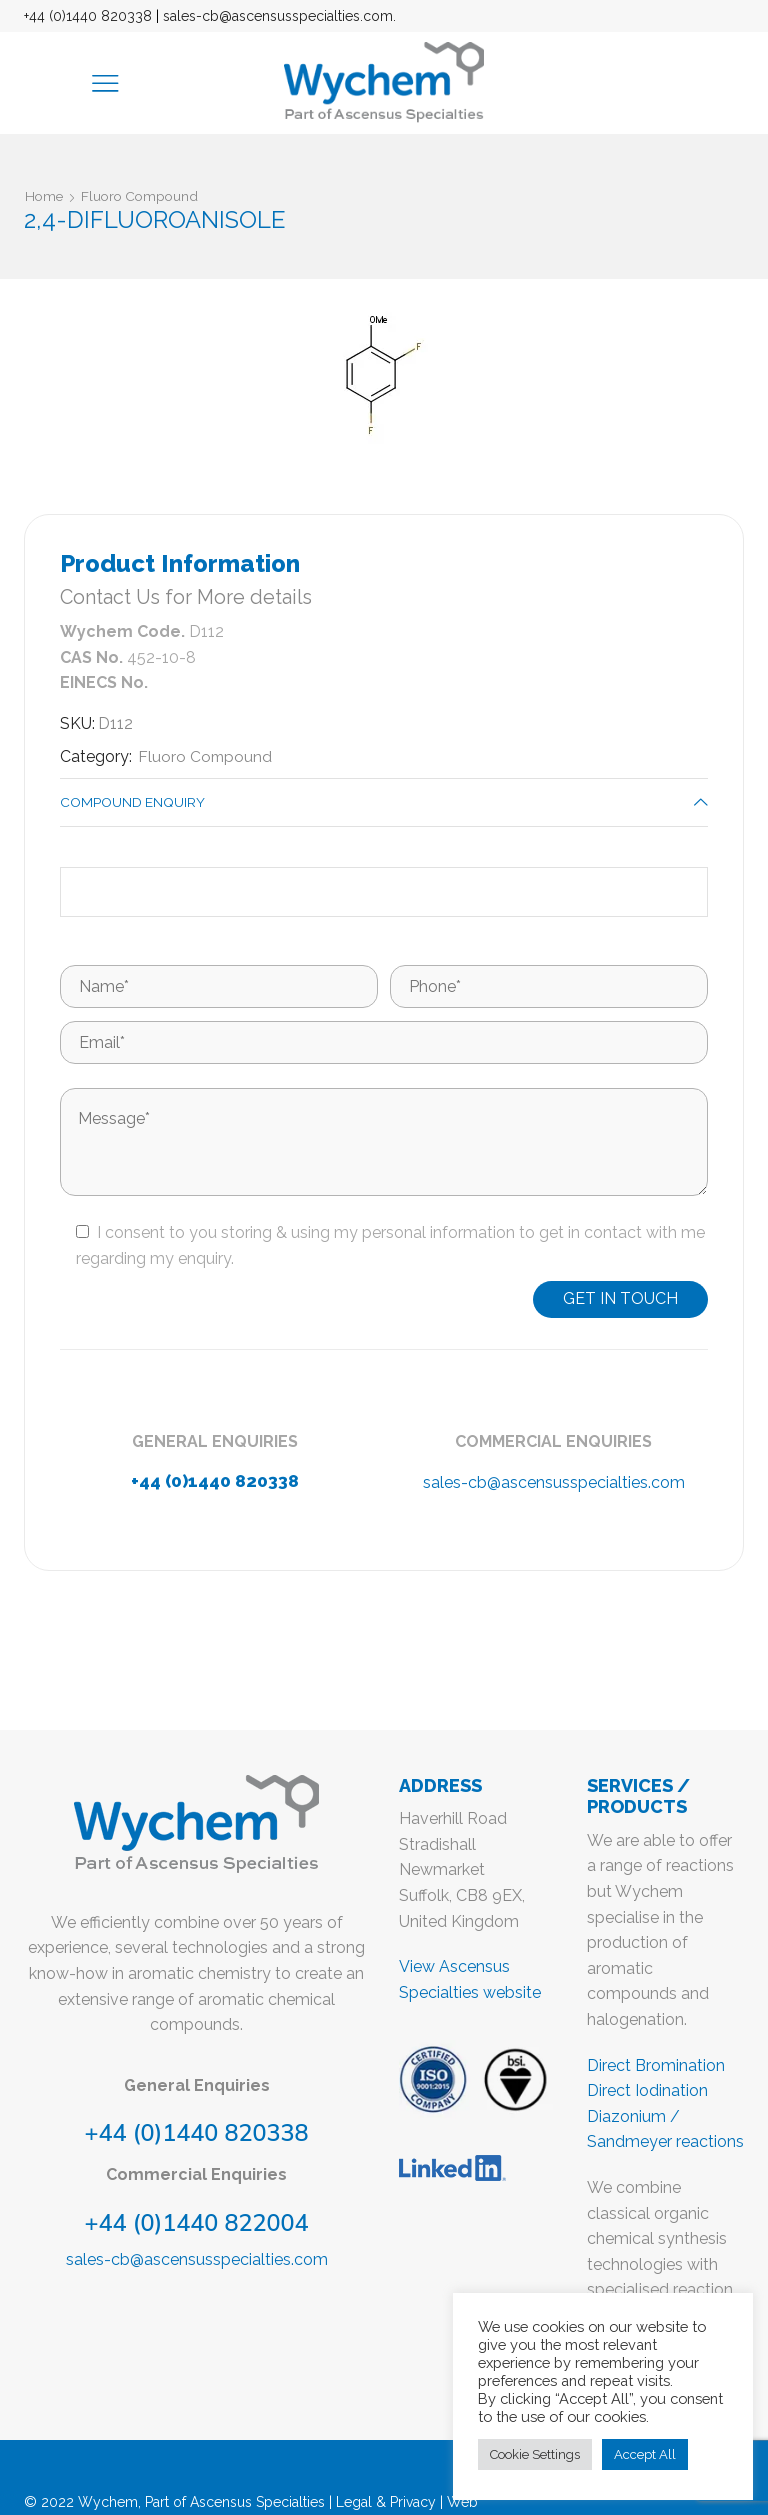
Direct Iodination (647, 2092)
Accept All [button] (645, 2454)
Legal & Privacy (386, 2503)
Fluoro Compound (144, 196)
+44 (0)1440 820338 (88, 16)
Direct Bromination (656, 2066)
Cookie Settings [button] (535, 2454)
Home (45, 196)
